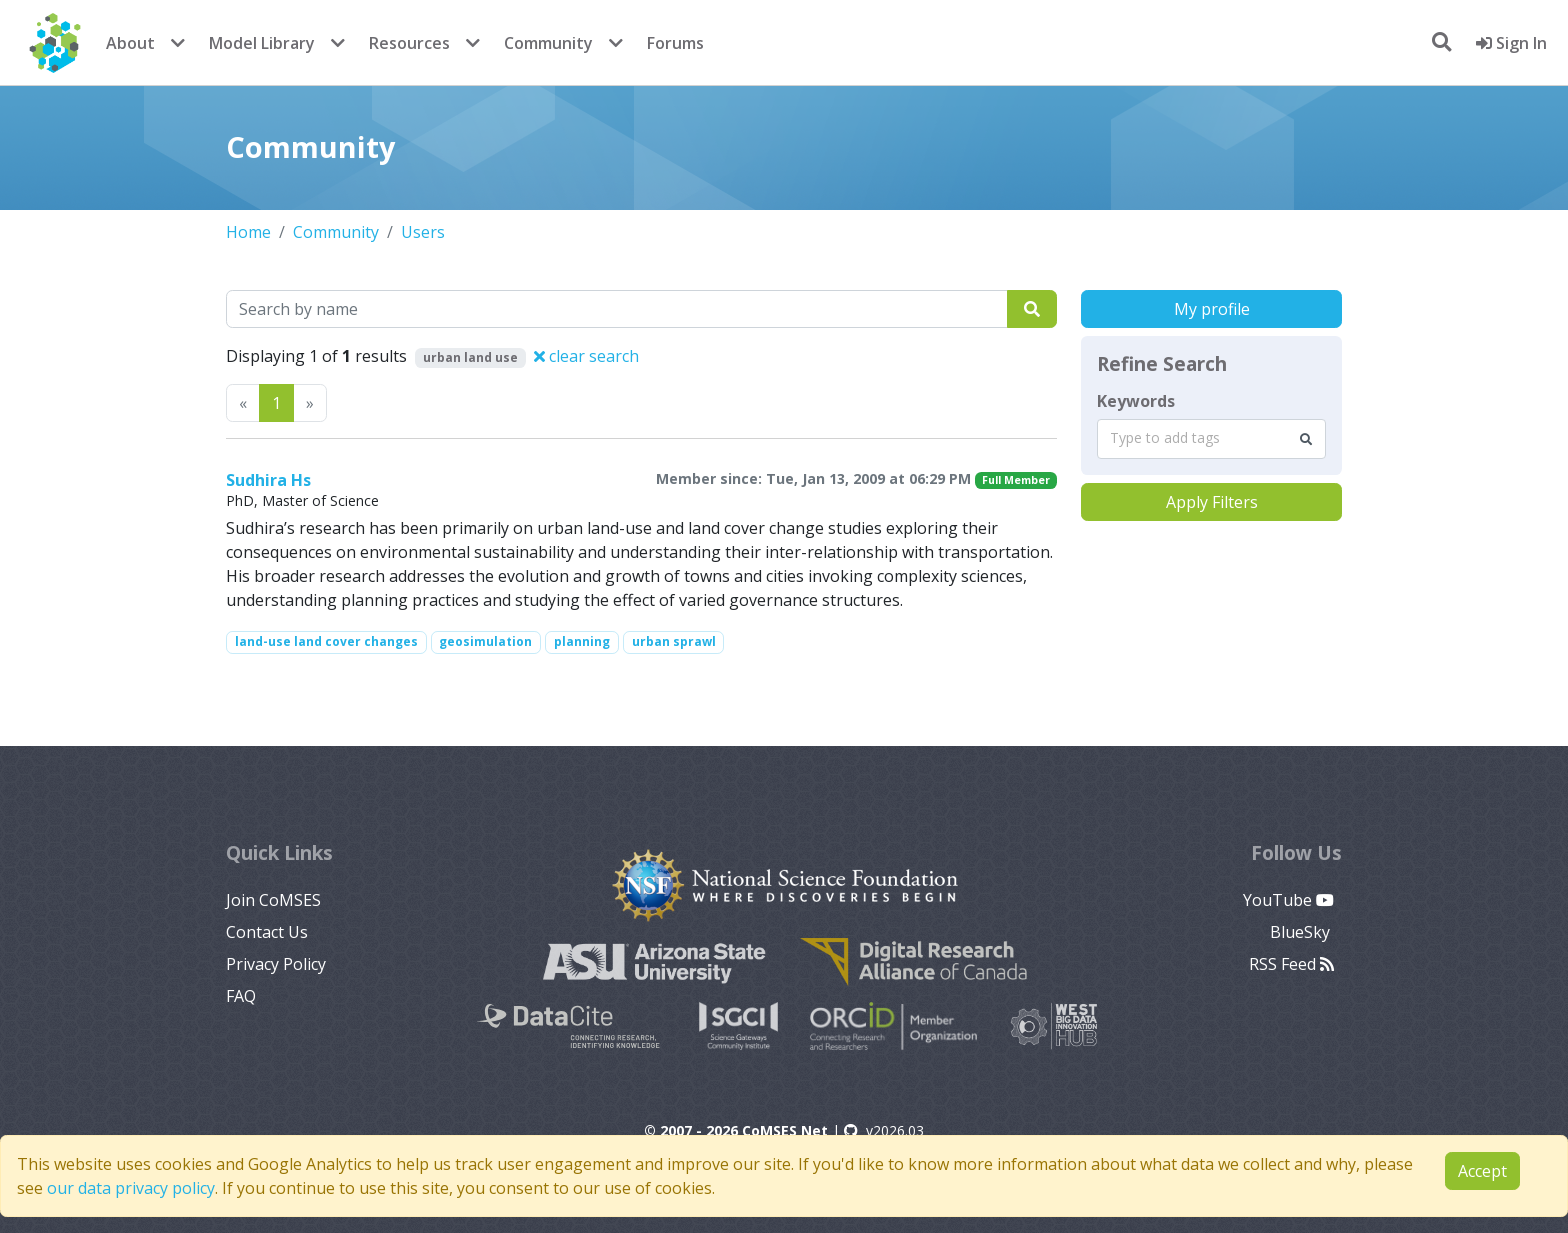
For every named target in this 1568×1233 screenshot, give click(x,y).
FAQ (241, 996)
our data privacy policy (131, 1188)
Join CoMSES (273, 900)
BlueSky (1302, 932)
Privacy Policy (276, 964)
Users (423, 232)
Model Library (262, 43)
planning (582, 641)
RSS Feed (1291, 964)
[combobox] (1211, 439)
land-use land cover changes (326, 641)
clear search (586, 356)
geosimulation (485, 641)
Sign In (1511, 43)
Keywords (1136, 401)
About (130, 43)
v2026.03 (884, 1130)
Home (248, 232)
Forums (675, 43)
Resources (409, 43)
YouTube (1288, 900)
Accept (1482, 1171)
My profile (1212, 309)
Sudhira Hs (268, 480)
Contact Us (267, 932)
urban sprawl (674, 641)
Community (548, 43)
